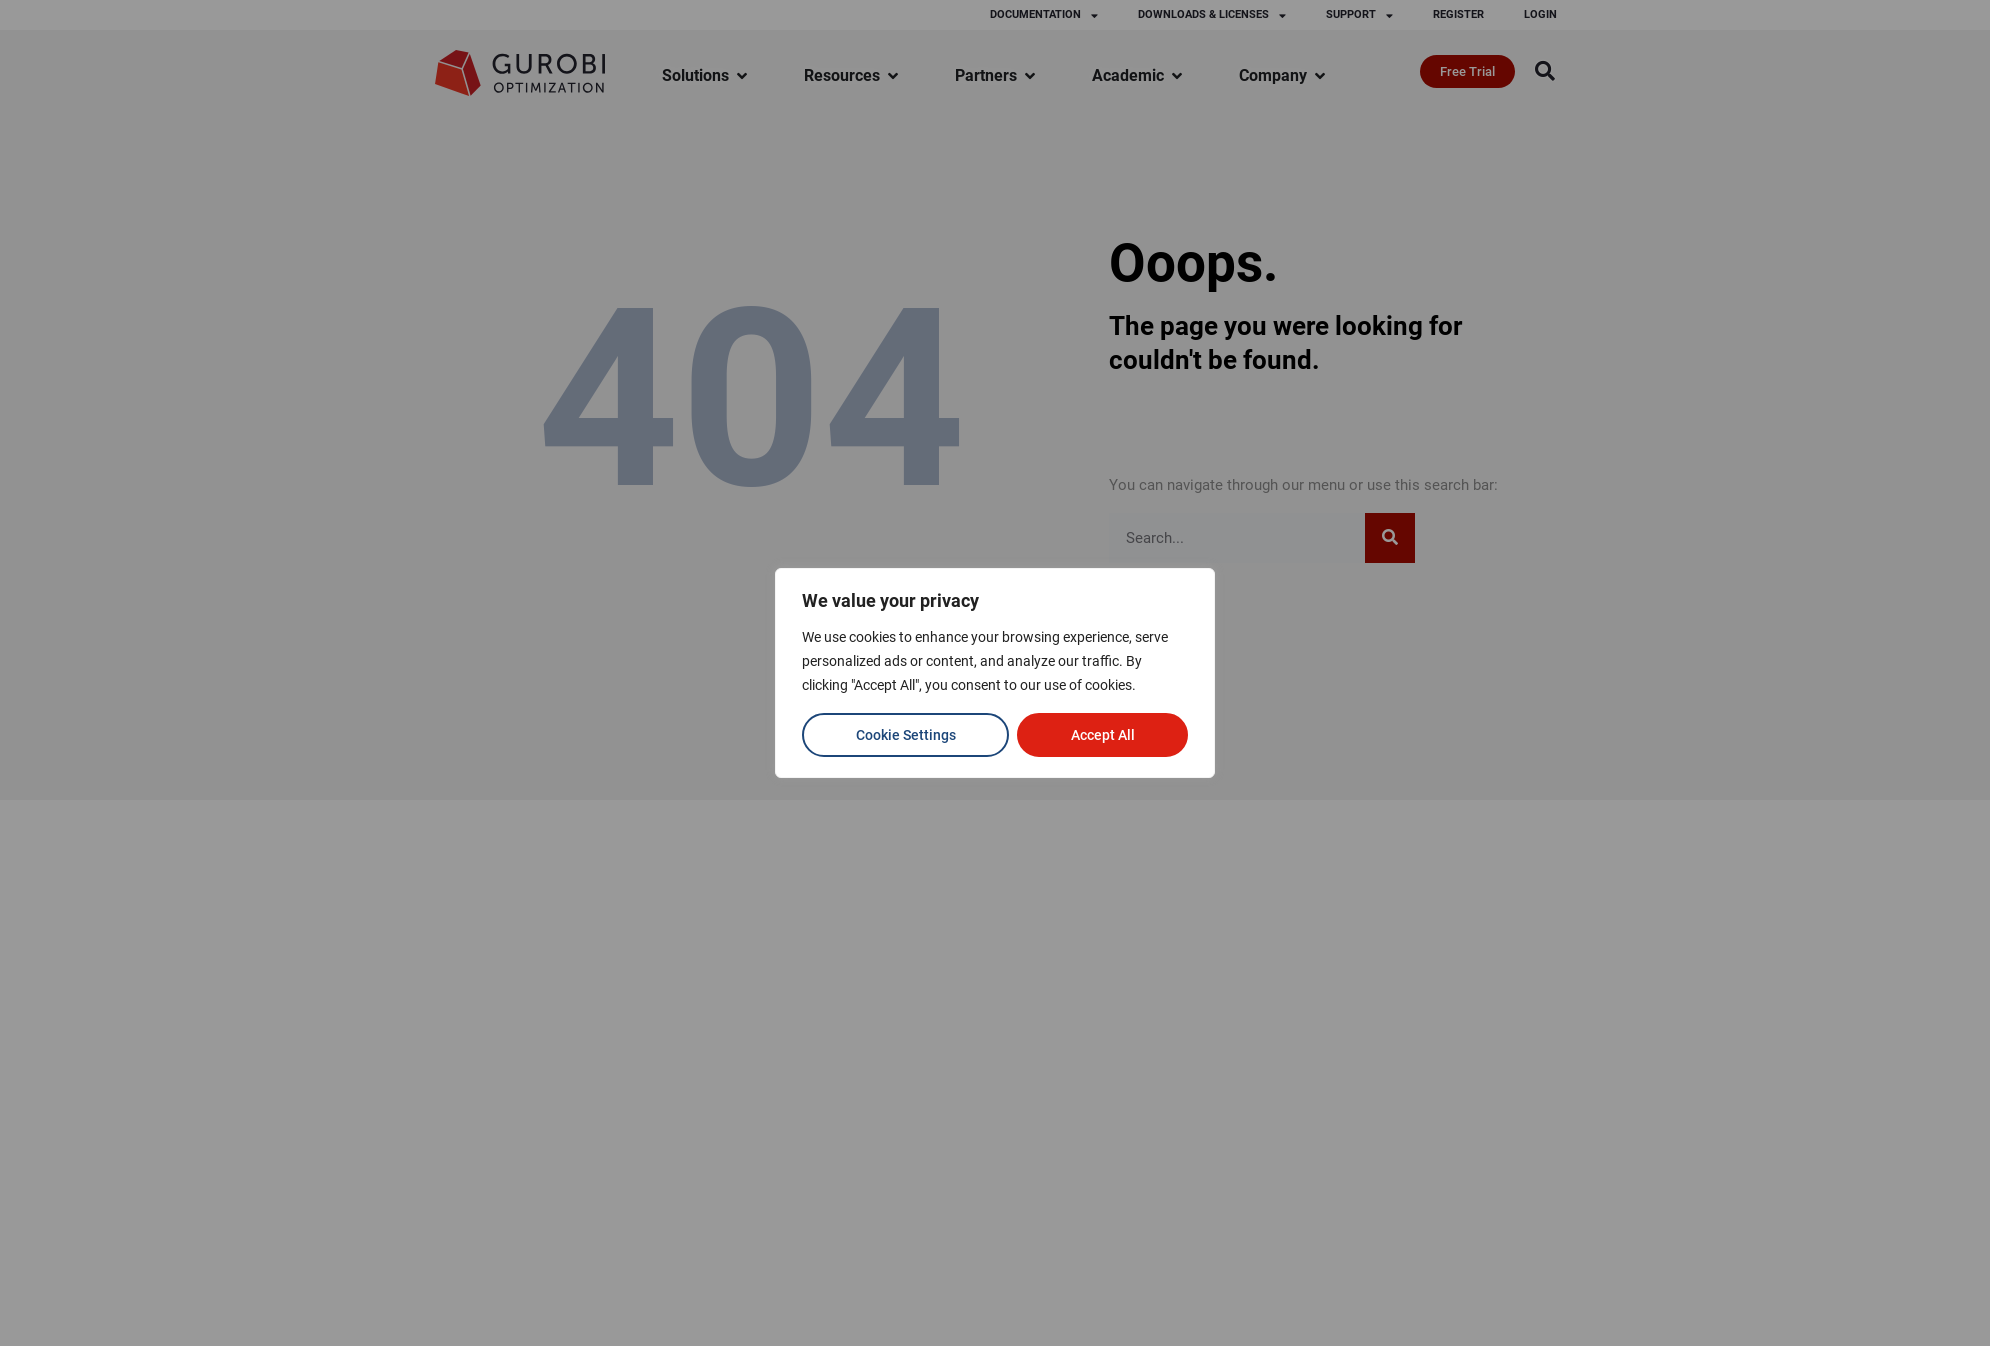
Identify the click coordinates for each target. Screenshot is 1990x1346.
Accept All (1103, 735)
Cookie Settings (906, 735)
